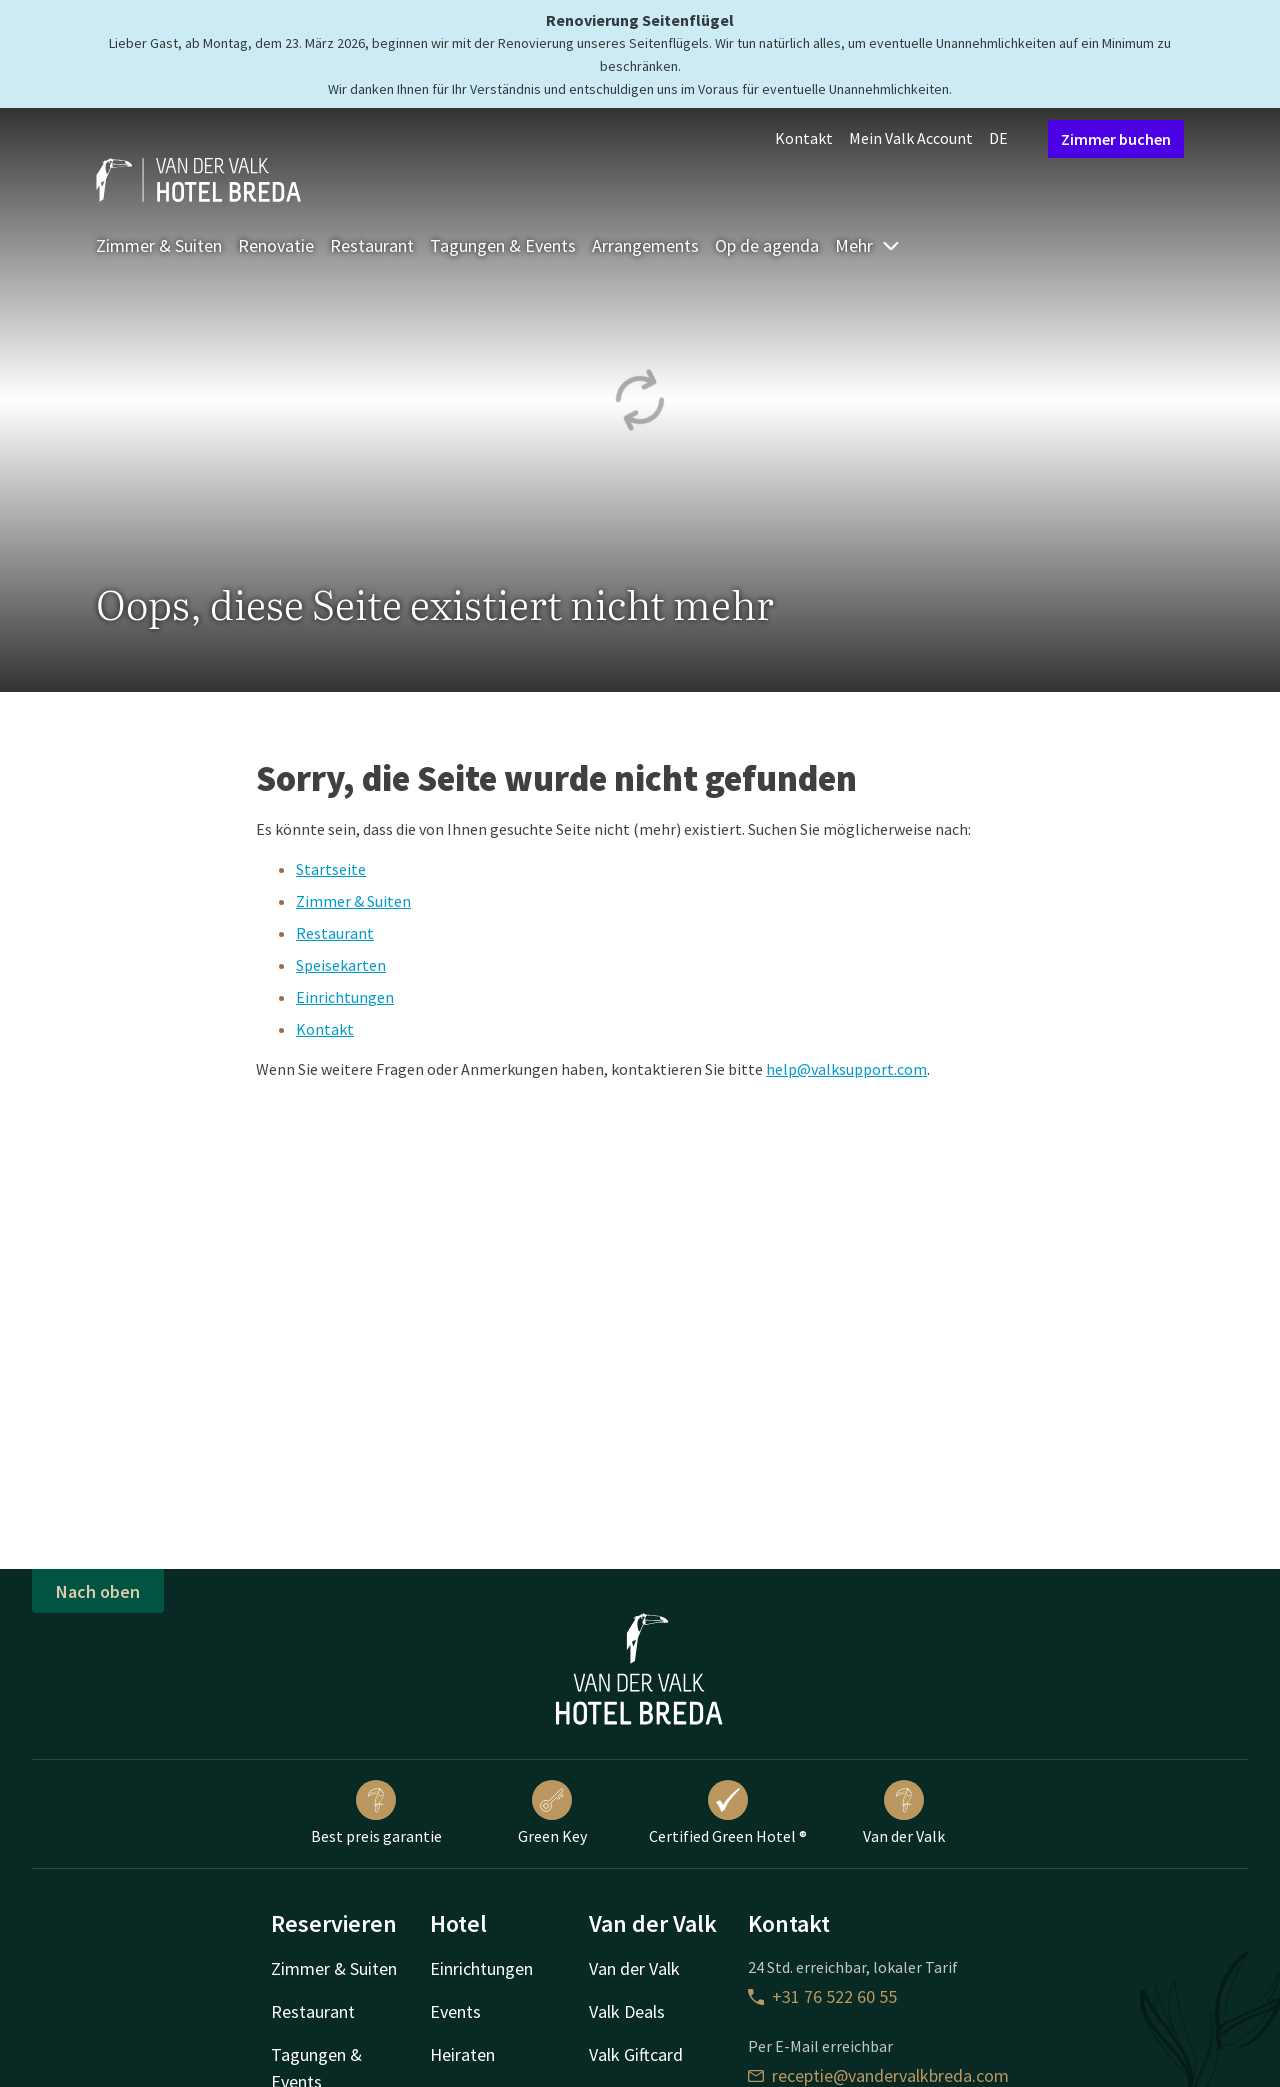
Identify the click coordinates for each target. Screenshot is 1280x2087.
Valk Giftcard (636, 2054)
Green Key (552, 1813)
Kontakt (804, 138)
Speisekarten (341, 965)
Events (455, 2011)
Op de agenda (767, 245)
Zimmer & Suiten (159, 245)
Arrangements (645, 245)
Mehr (868, 245)
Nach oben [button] (98, 1591)
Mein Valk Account (911, 138)
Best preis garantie (376, 1813)
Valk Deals (627, 2011)
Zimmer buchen (1116, 139)
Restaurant (372, 245)
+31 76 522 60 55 (822, 1996)
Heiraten (462, 2054)
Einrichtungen (345, 997)
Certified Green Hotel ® (728, 1813)
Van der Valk (904, 1813)
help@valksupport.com (846, 1069)
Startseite (331, 869)
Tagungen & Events (503, 245)
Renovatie (276, 245)
